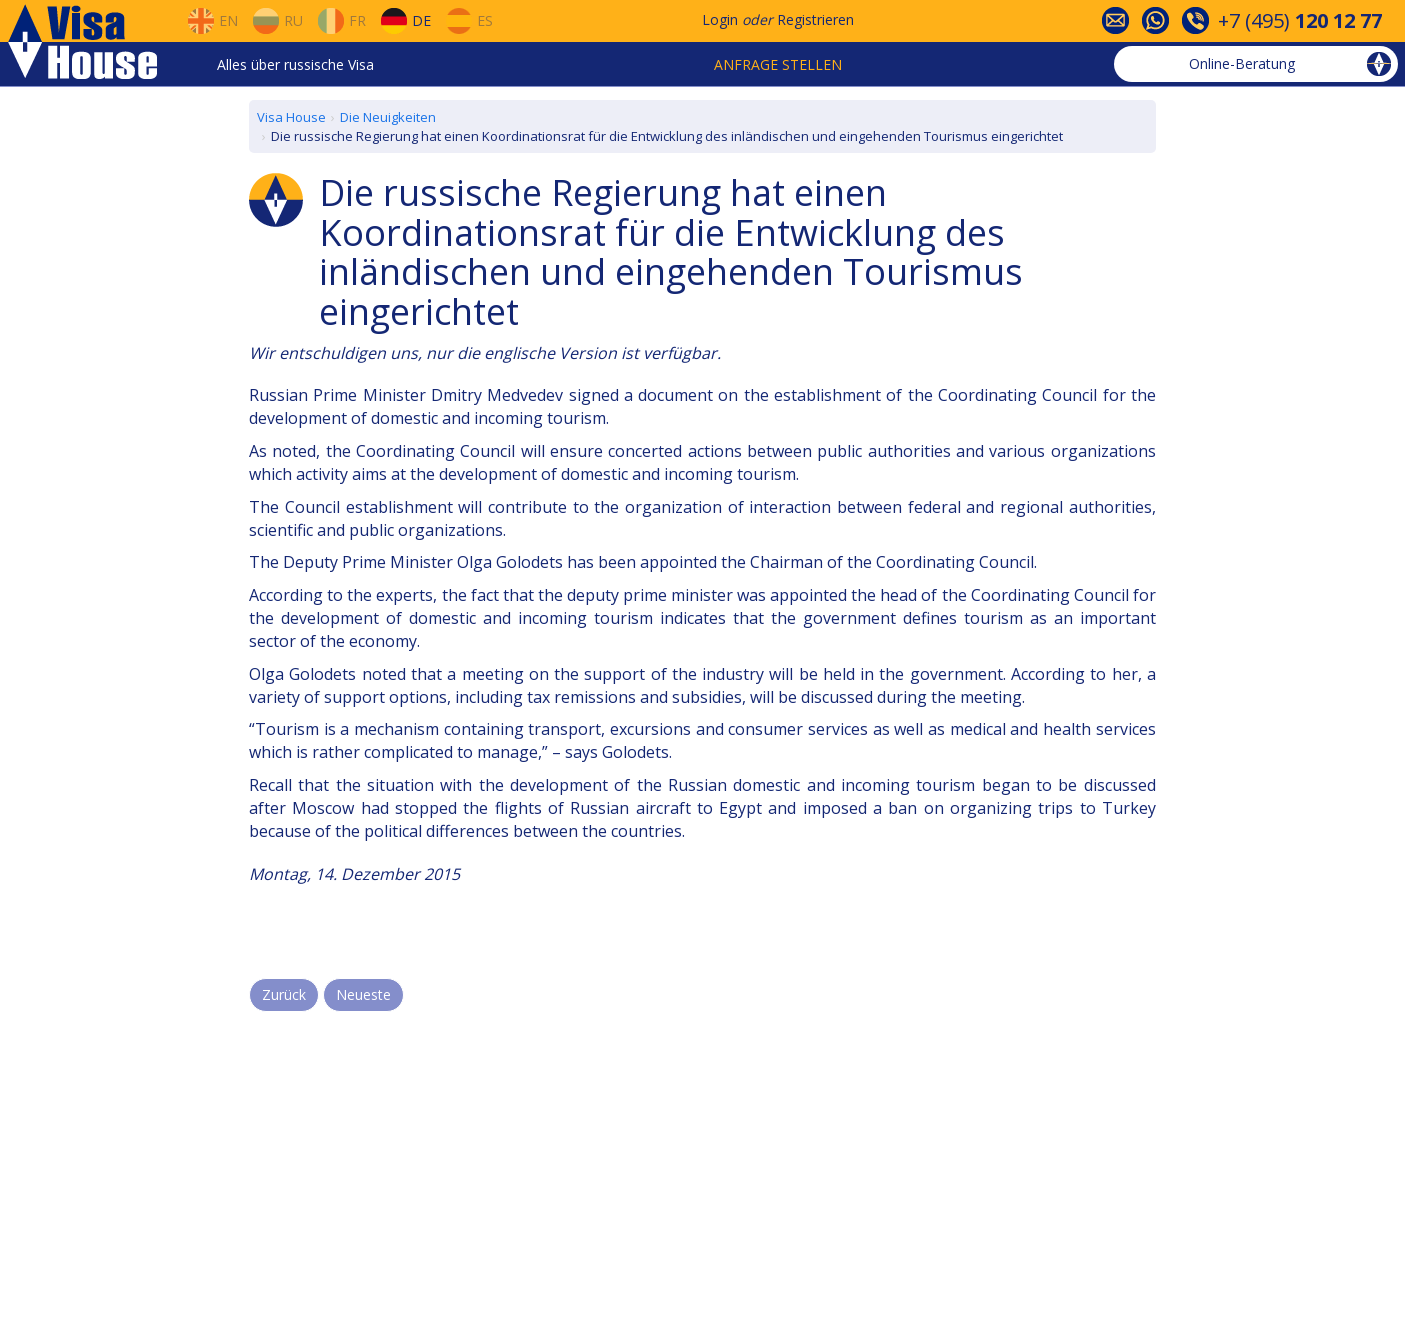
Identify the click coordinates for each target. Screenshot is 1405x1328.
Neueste (363, 994)
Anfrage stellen (778, 64)
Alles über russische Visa (295, 64)
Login (720, 19)
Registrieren (815, 19)
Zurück (284, 994)
